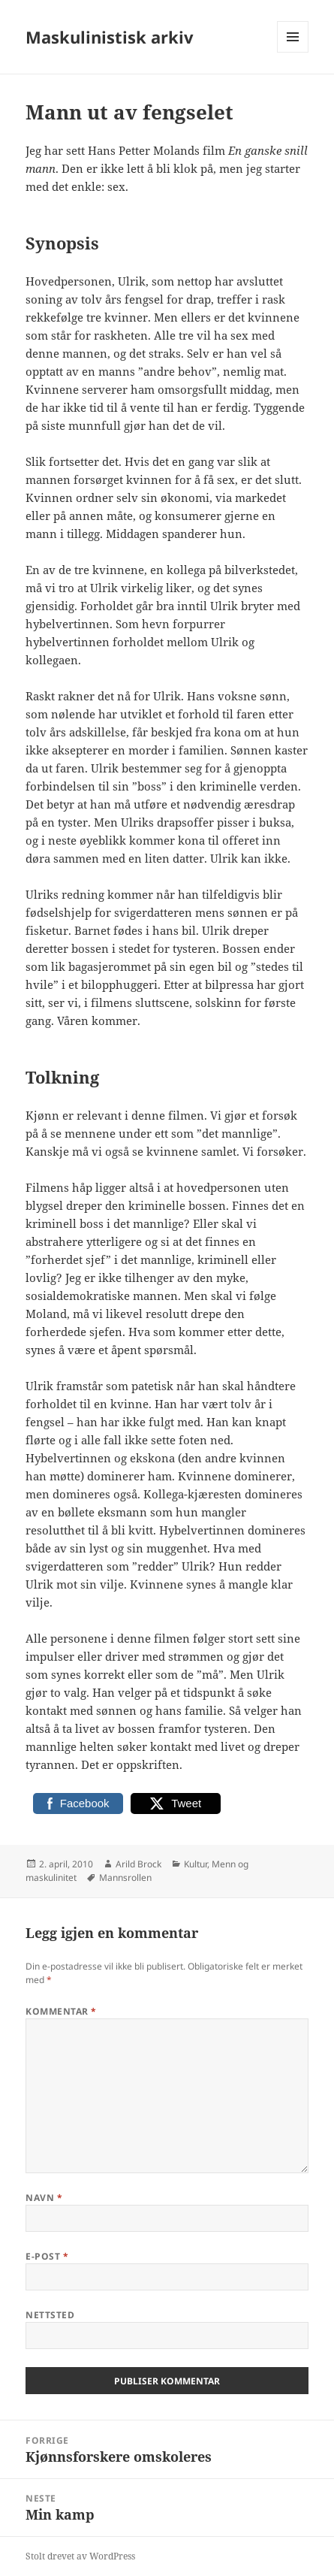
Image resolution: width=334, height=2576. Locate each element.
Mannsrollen (125, 1877)
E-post (47, 2256)
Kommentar (61, 2011)
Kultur (195, 1864)
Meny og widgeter (293, 52)
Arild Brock (138, 1864)
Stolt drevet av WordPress (80, 2556)
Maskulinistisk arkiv (110, 37)
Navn (44, 2197)
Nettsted (50, 2314)
